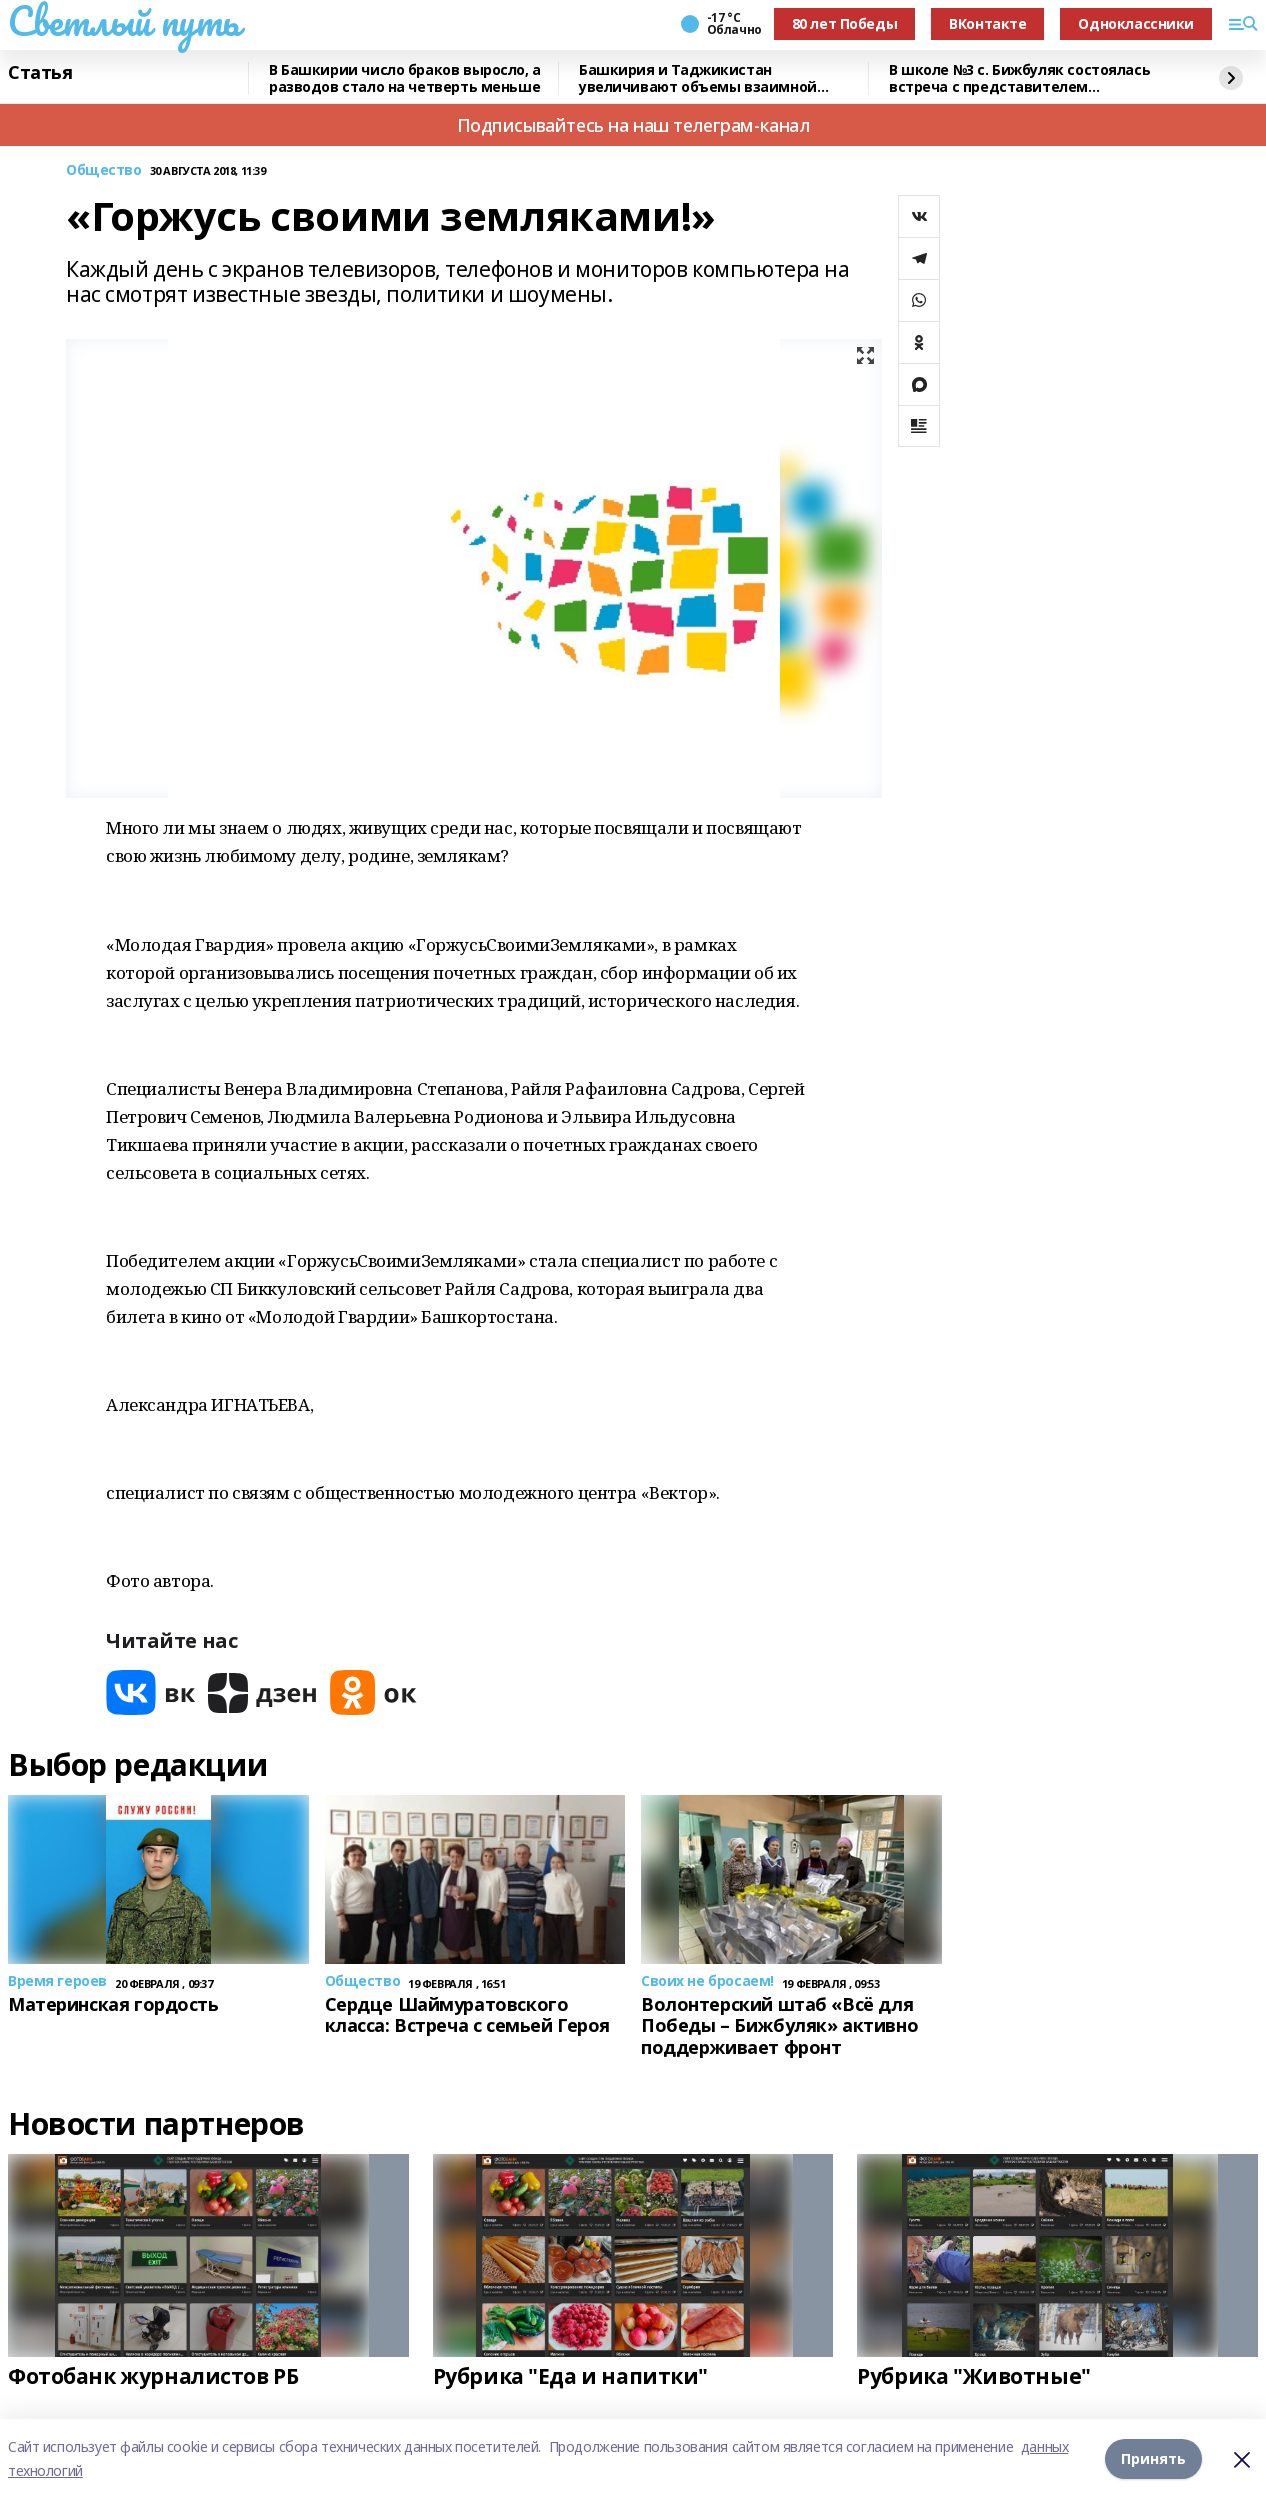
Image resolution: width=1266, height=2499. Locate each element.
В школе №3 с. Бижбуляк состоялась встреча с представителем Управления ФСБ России (1019, 78)
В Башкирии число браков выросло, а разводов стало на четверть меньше (405, 78)
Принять (1153, 2458)
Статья (40, 73)
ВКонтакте (987, 23)
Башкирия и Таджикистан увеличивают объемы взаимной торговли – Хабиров (698, 78)
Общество (104, 170)
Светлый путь (124, 21)
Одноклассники (1136, 23)
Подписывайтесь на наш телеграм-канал (633, 125)
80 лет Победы (845, 23)
